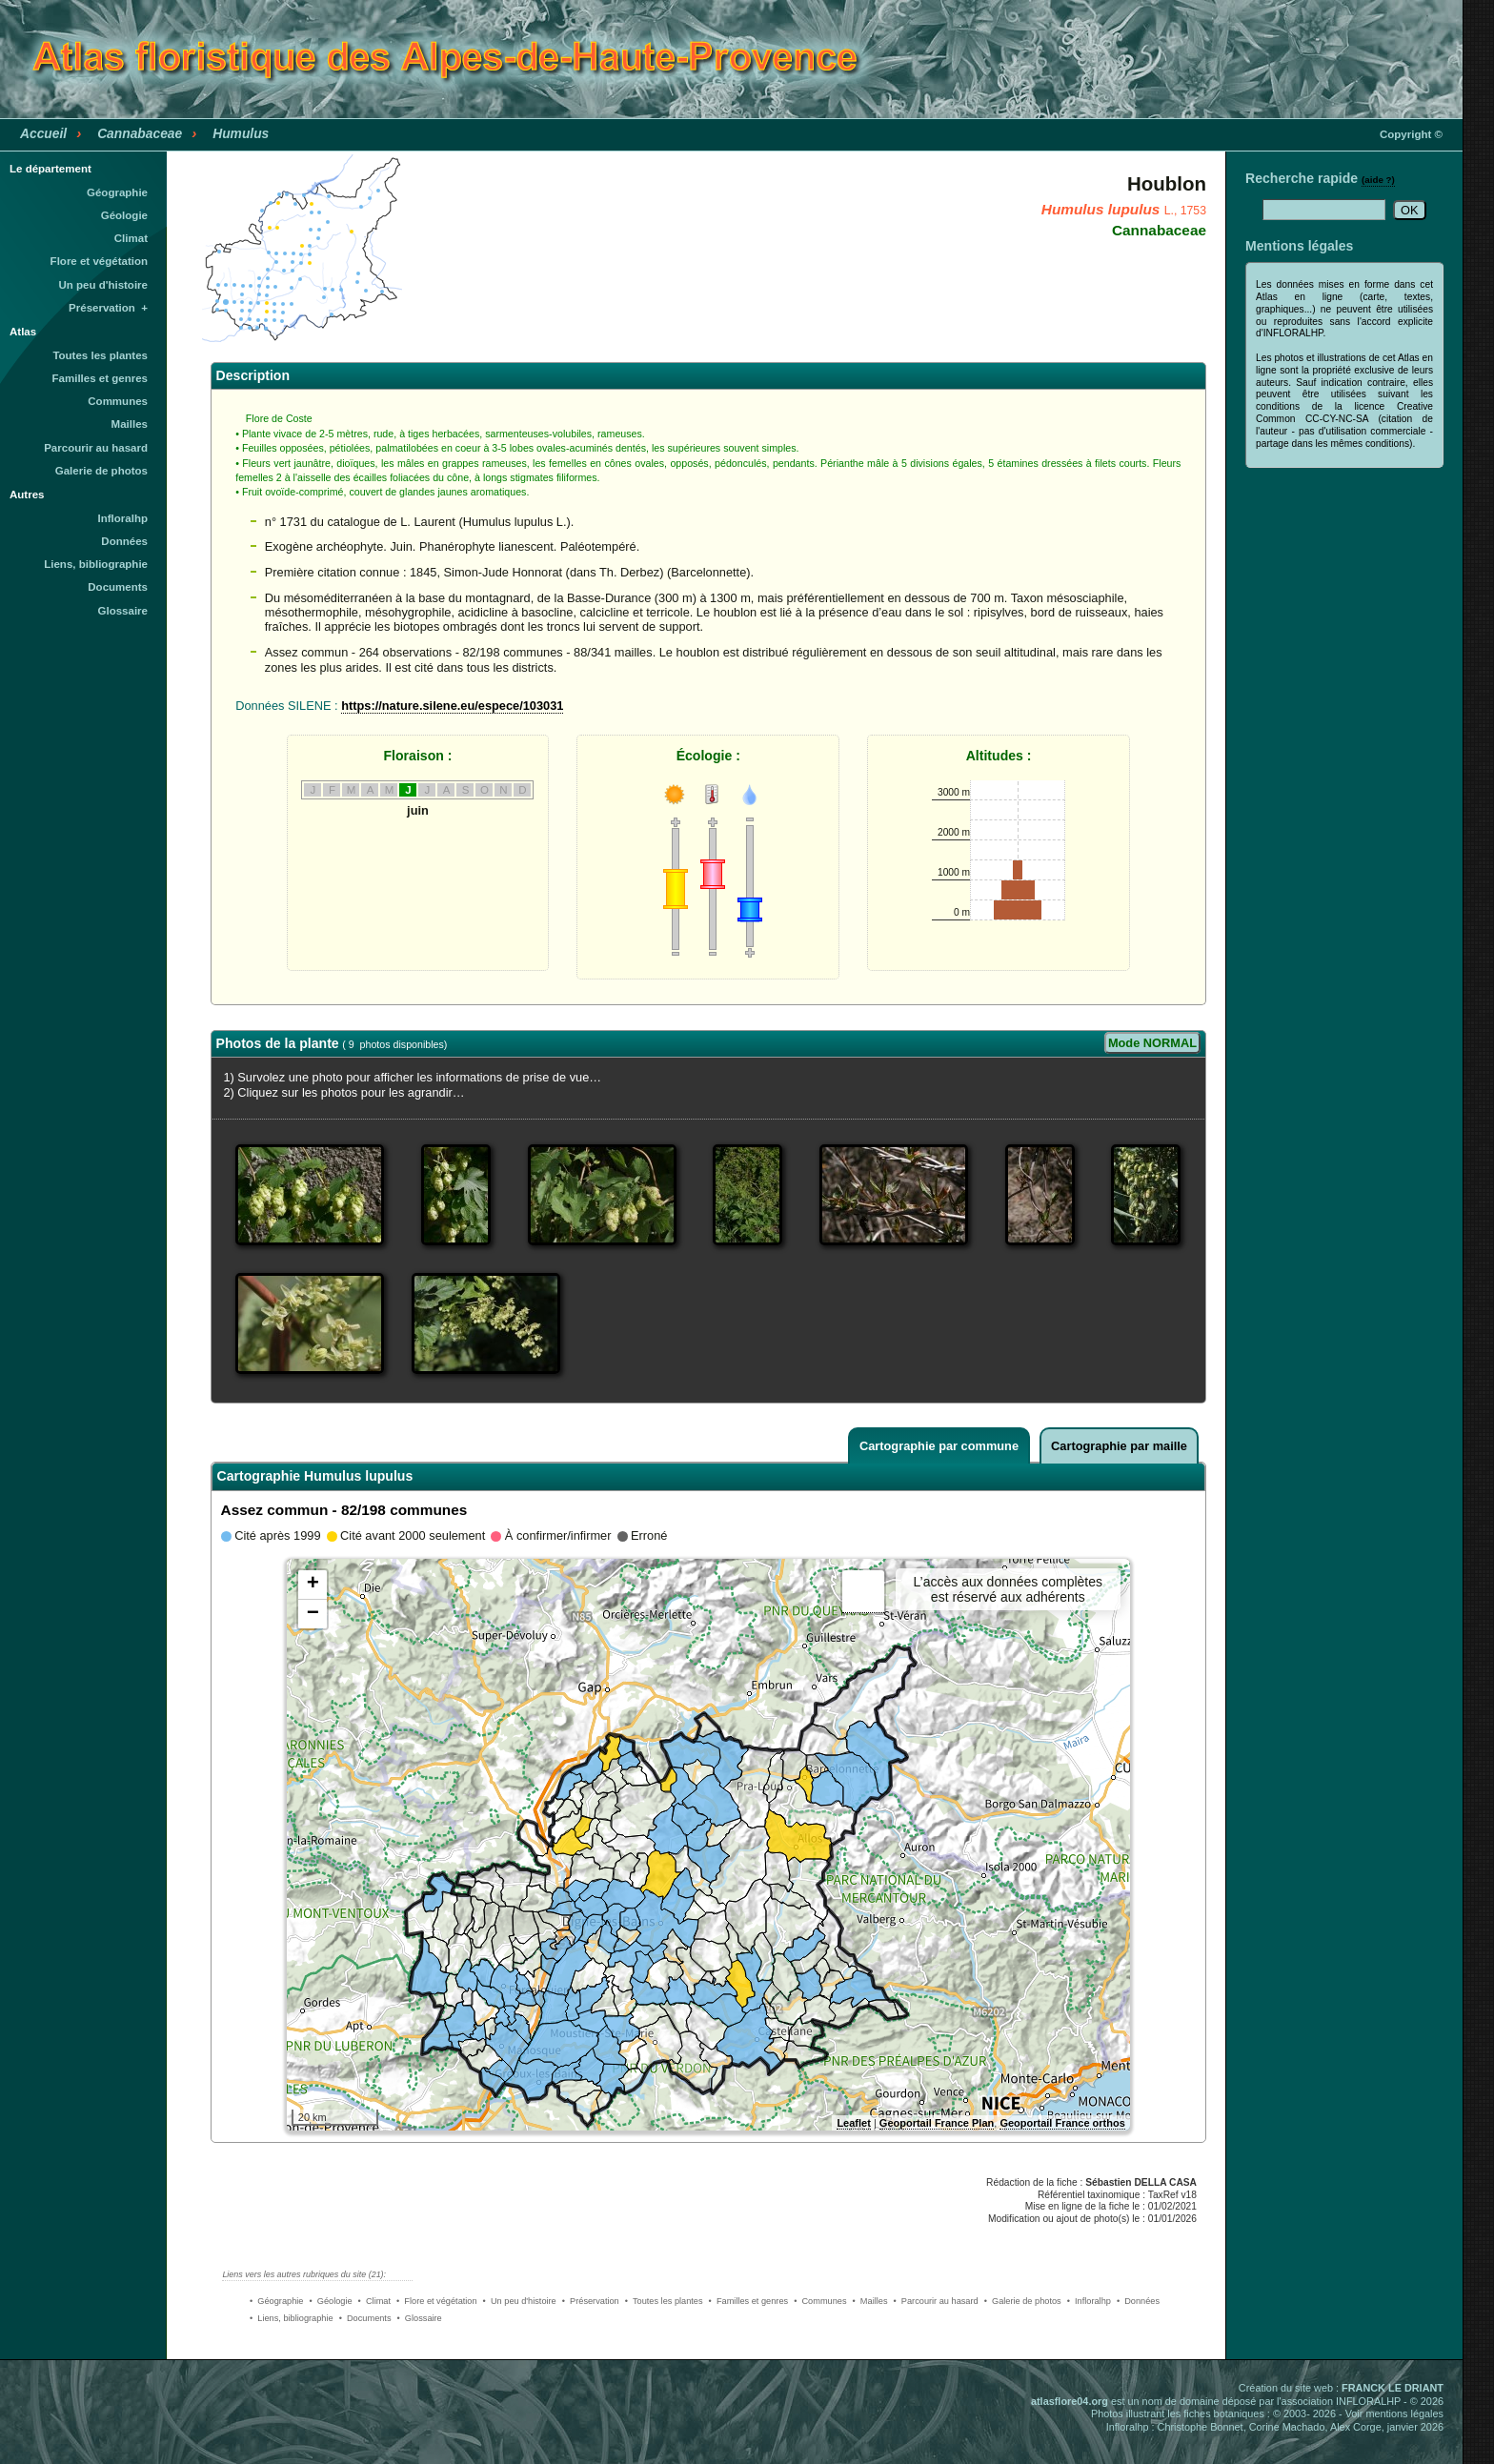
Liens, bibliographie (96, 564)
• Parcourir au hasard (936, 2301)
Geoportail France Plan (936, 2123)
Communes (118, 401)
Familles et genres (100, 378)
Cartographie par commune (939, 1446)
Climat (131, 238)
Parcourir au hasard (96, 448)
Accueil (43, 133)
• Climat (374, 2301)
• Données (1138, 2301)
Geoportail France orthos (1061, 2123)
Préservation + (108, 307)
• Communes (820, 2301)
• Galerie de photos (1022, 2301)
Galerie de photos (101, 470)
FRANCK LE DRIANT (1393, 2387)
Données (124, 541)
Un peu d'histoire (103, 285)
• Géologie (330, 2301)
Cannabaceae (139, 133)
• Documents (365, 2318)
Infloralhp (123, 518)
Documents (118, 587)
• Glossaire (419, 2318)
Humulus (240, 133)
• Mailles (870, 2301)
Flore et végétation (99, 261)
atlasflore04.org (1069, 2401)
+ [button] (313, 1584)
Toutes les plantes (100, 355)
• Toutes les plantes (664, 2301)
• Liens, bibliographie (291, 2318)
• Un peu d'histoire (519, 2301)
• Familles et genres (749, 2301)
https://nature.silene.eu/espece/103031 (452, 705)
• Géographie (276, 2301)
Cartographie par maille (1119, 1446)
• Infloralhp (1089, 2301)
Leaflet (853, 2123)
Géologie (124, 215)
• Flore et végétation (436, 2301)
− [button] (313, 1614)
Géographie (117, 192)
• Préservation (590, 2301)
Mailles (129, 424)
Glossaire (123, 610)
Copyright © (1411, 134)
